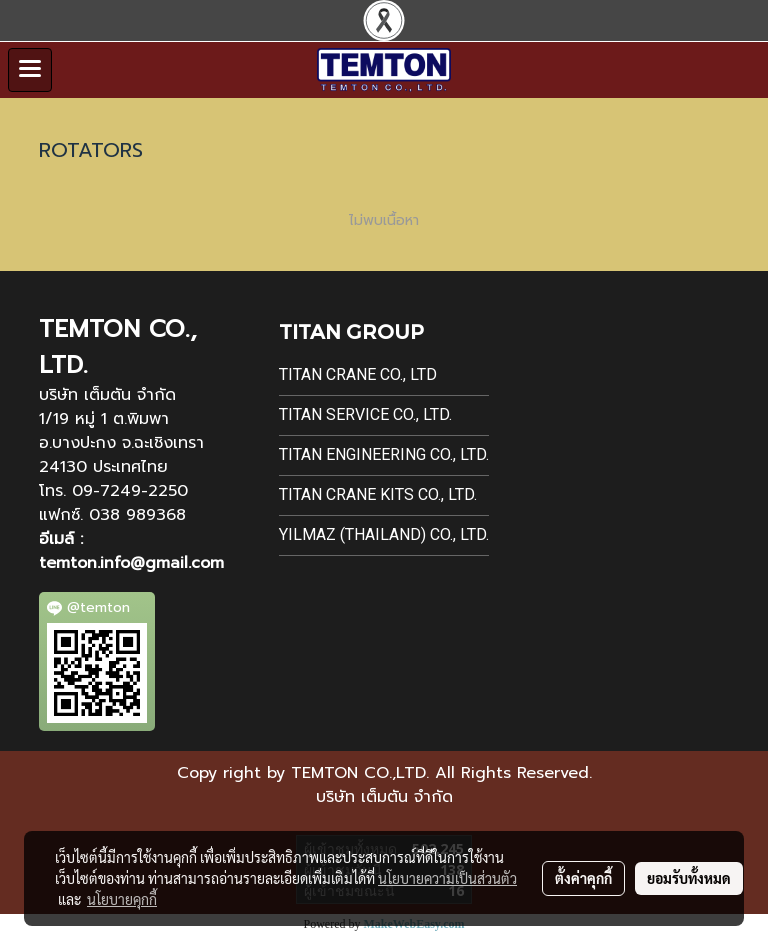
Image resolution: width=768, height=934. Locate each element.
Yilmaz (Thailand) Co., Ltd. (384, 534)
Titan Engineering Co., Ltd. (384, 454)
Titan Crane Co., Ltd (358, 374)
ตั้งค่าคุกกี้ (583, 878)
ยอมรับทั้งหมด (689, 878)
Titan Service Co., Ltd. (365, 414)
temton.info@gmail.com (131, 563)
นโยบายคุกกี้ (122, 899)
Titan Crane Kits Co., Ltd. (378, 494)
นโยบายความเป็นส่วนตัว (447, 878)
